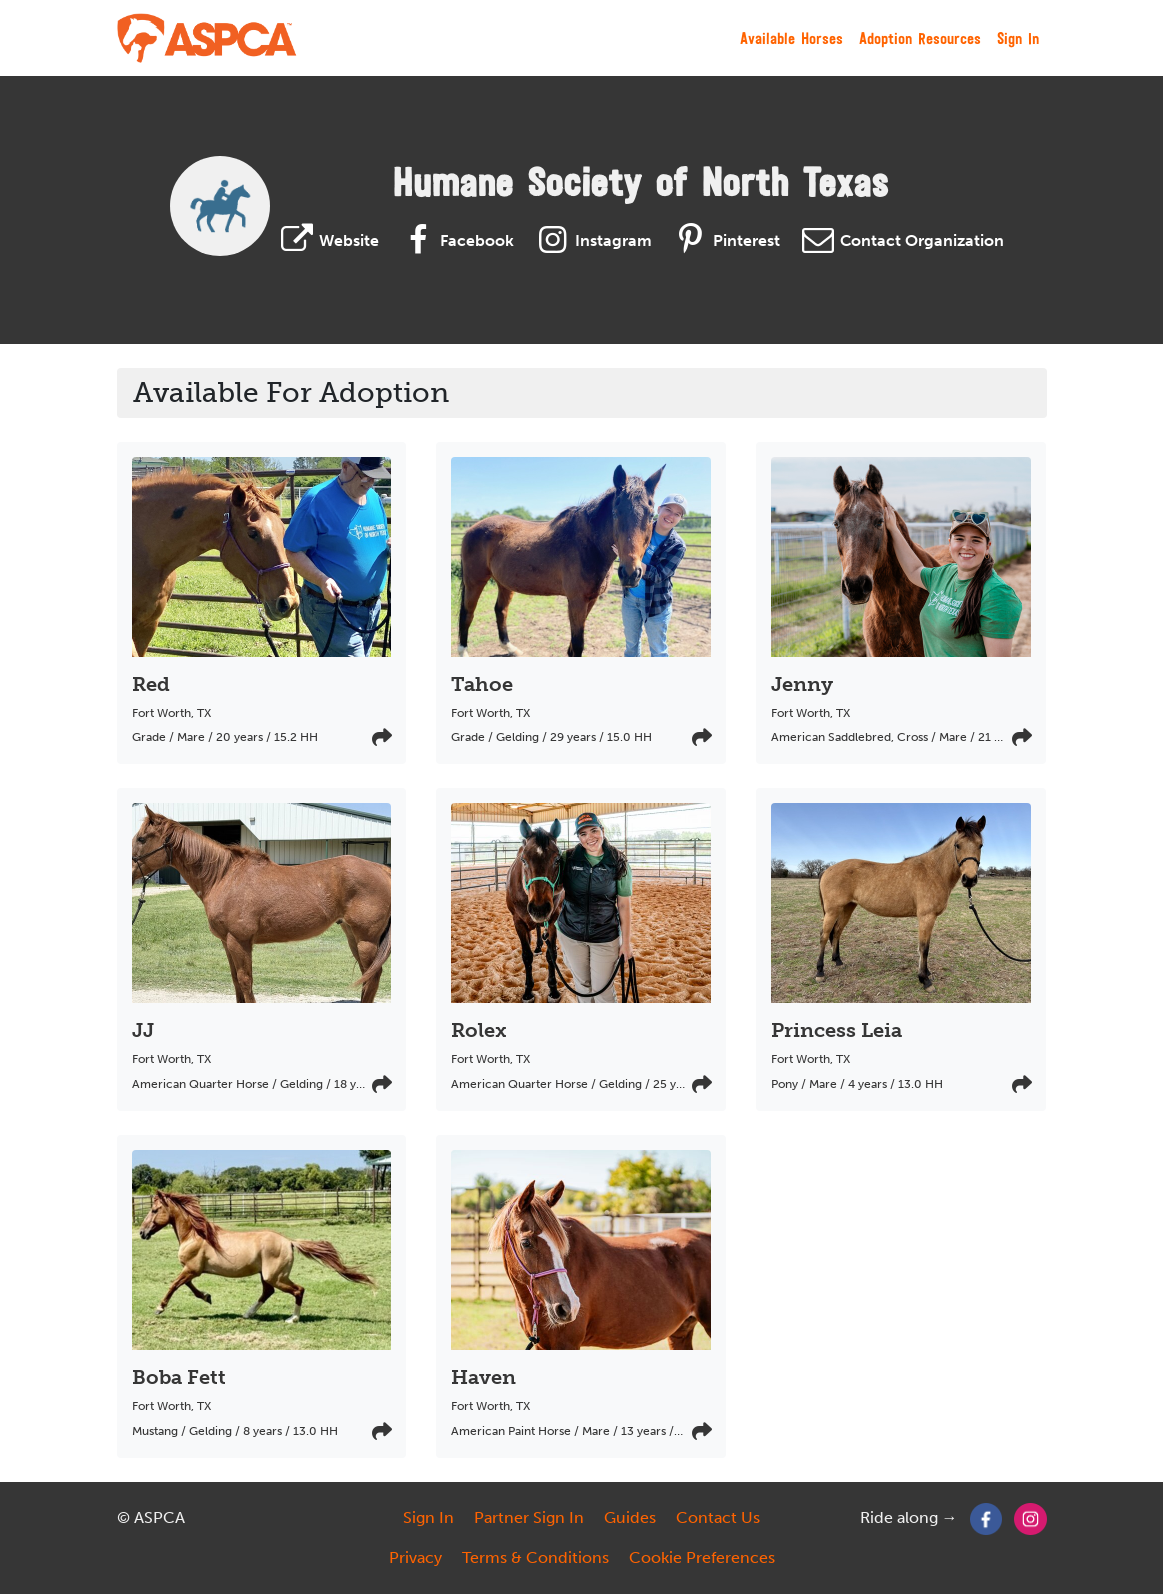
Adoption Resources (920, 38)
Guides (630, 1517)
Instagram (591, 240)
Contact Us (718, 1517)
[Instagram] (1030, 1517)
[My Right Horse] (208, 38)
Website (327, 240)
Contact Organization (900, 240)
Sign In (1018, 38)
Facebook (454, 240)
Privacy (415, 1557)
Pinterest (724, 240)
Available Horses (791, 38)
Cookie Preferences (702, 1557)
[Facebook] (986, 1517)
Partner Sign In (529, 1517)
